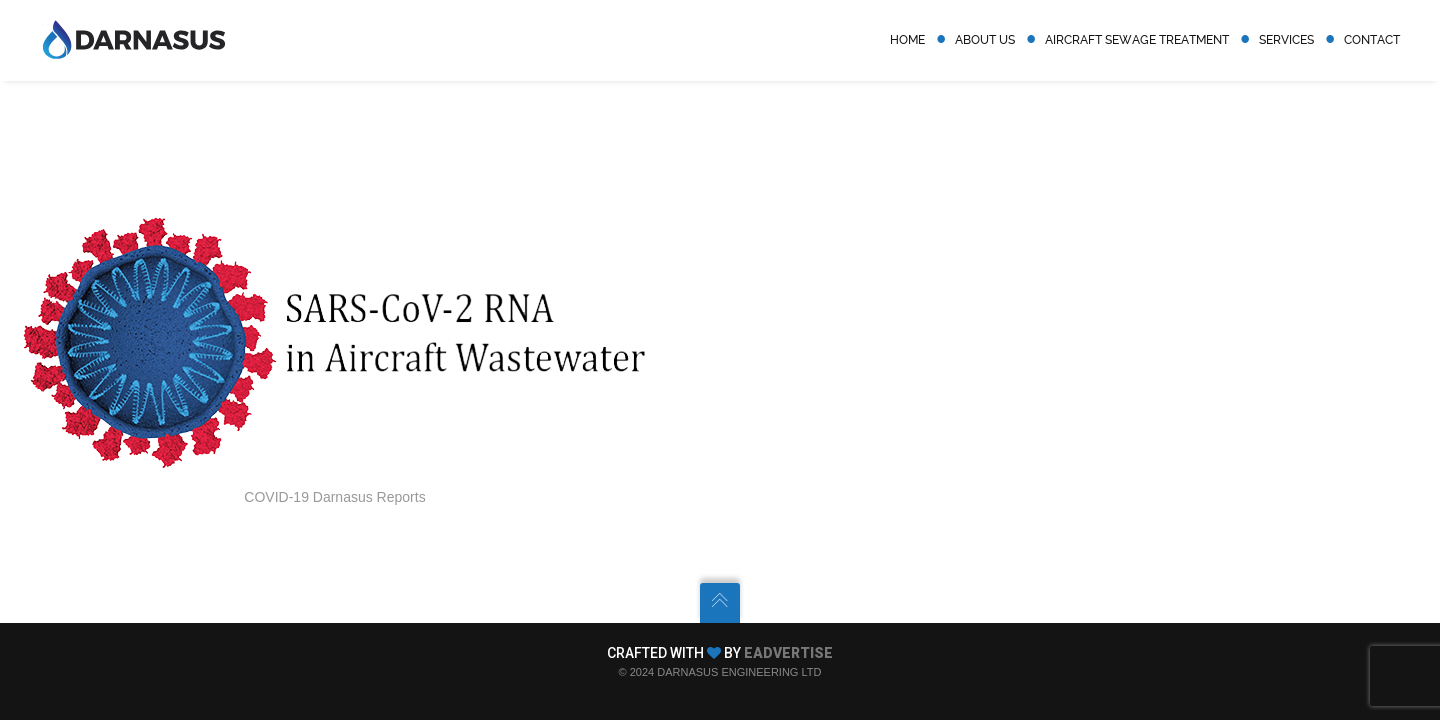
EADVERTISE (788, 653)
